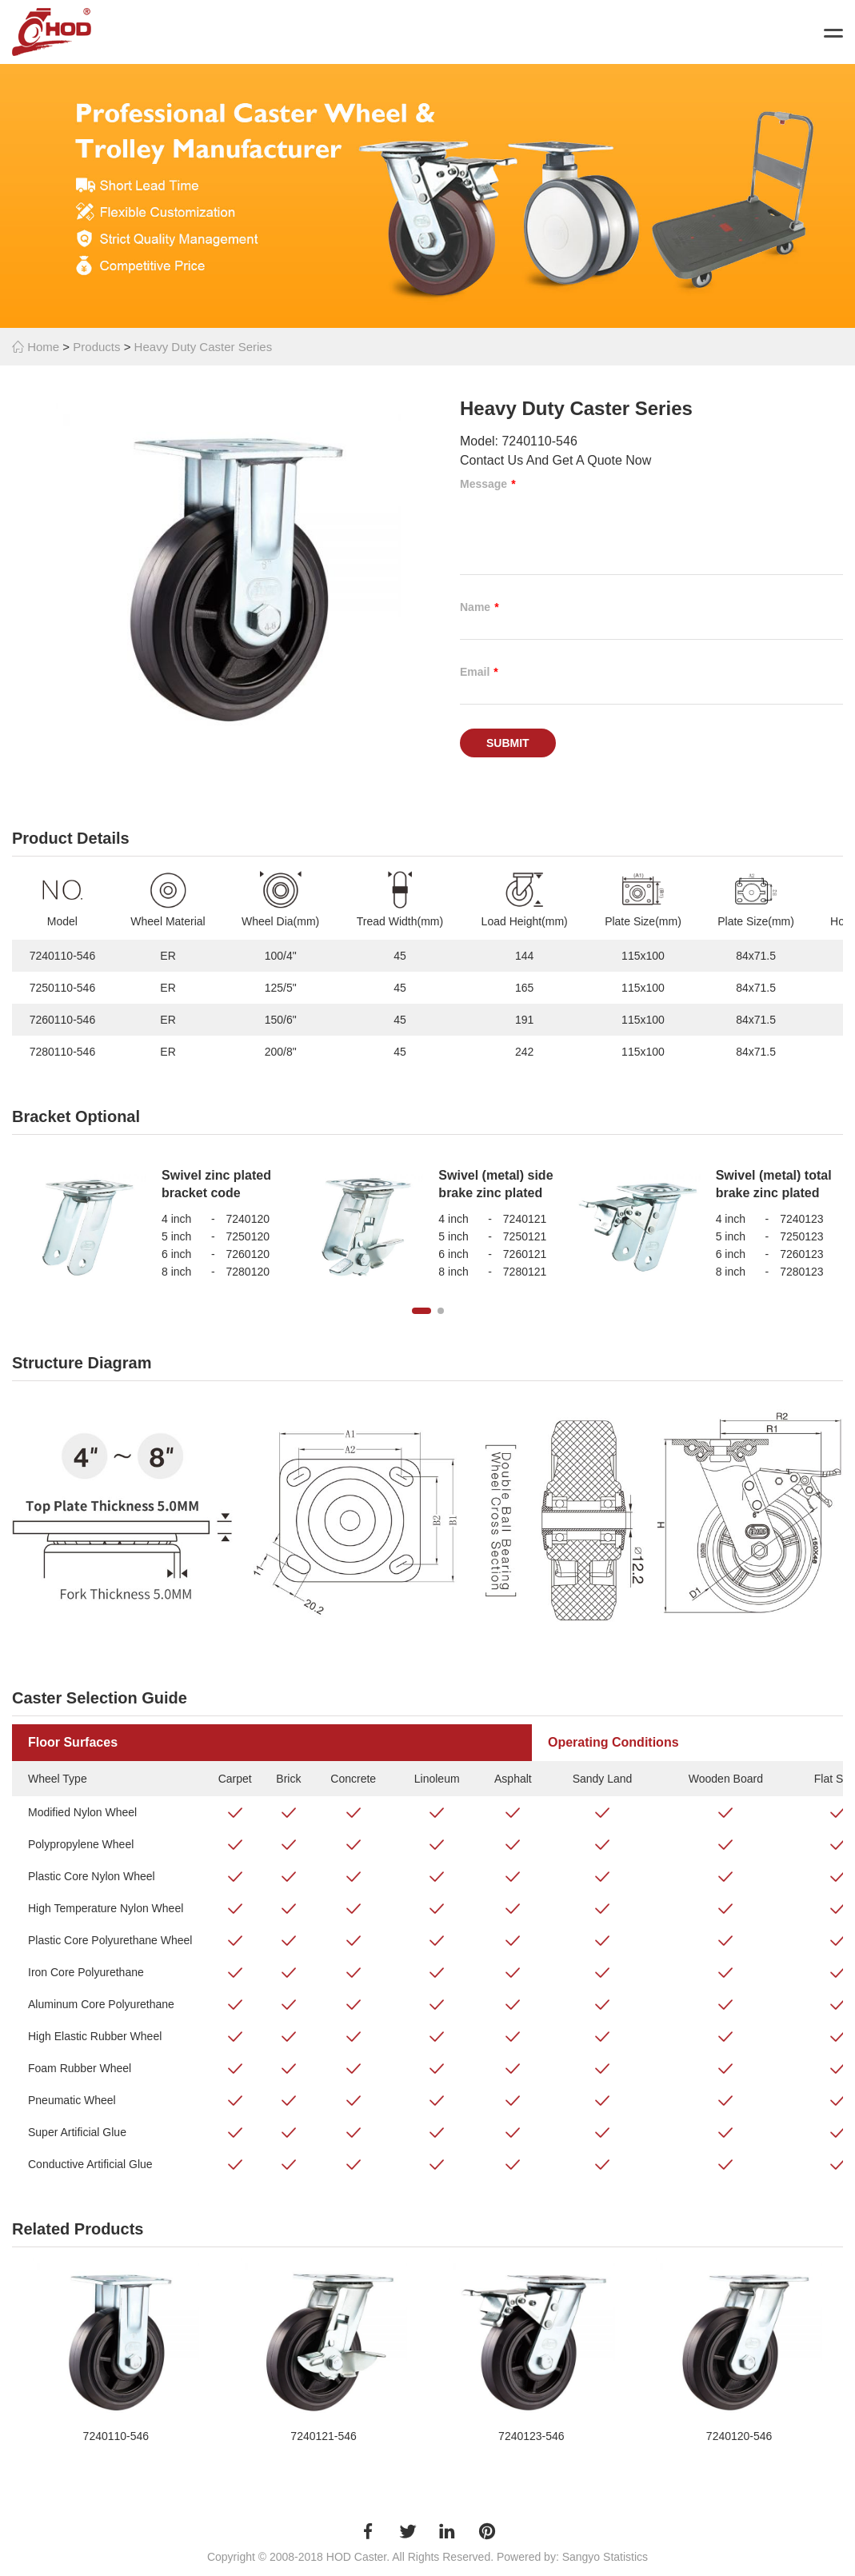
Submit (507, 743)
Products (96, 346)
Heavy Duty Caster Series (203, 346)
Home (35, 346)
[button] (421, 1311)
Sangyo (581, 2556)
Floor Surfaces (73, 1742)
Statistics (625, 2556)
